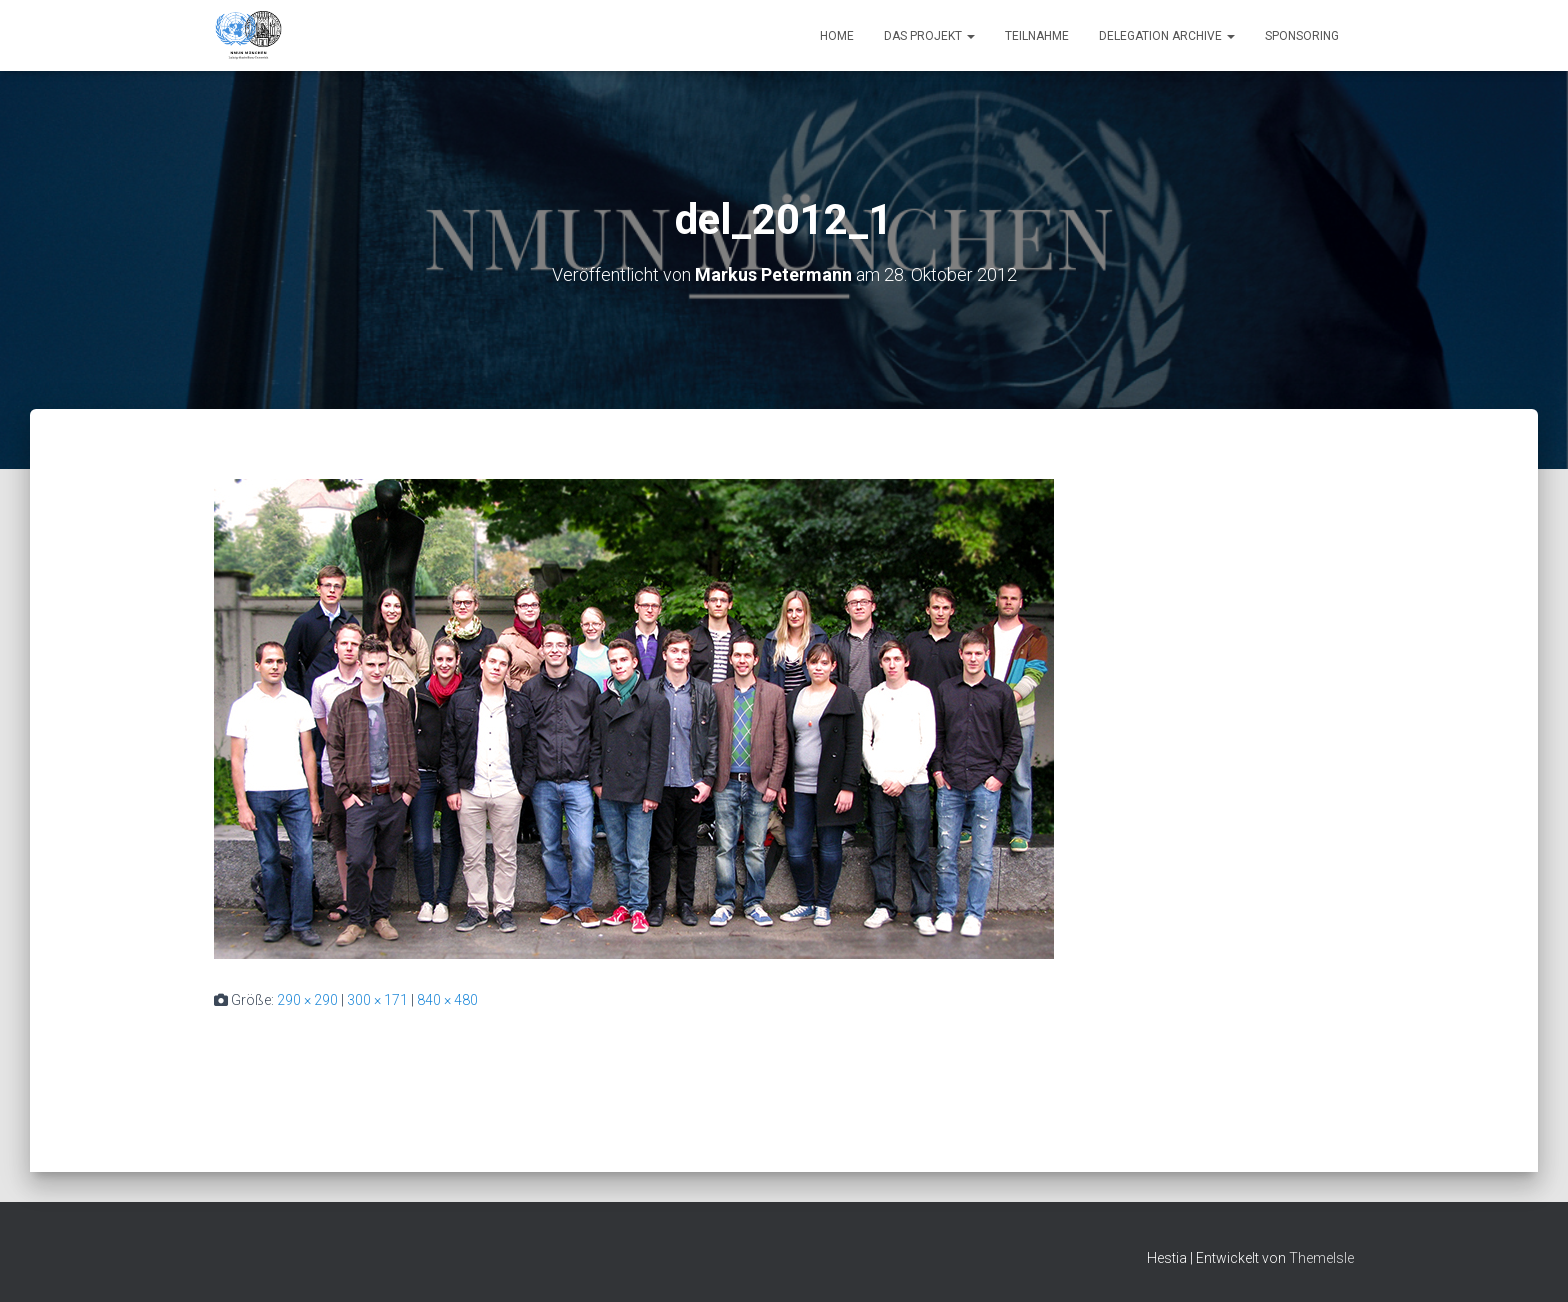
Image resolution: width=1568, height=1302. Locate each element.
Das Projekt (929, 36)
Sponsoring (1302, 36)
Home (837, 36)
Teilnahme (1037, 36)
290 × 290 (307, 1000)
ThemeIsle (1321, 1258)
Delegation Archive (1167, 36)
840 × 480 (447, 1000)
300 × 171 (377, 1000)
